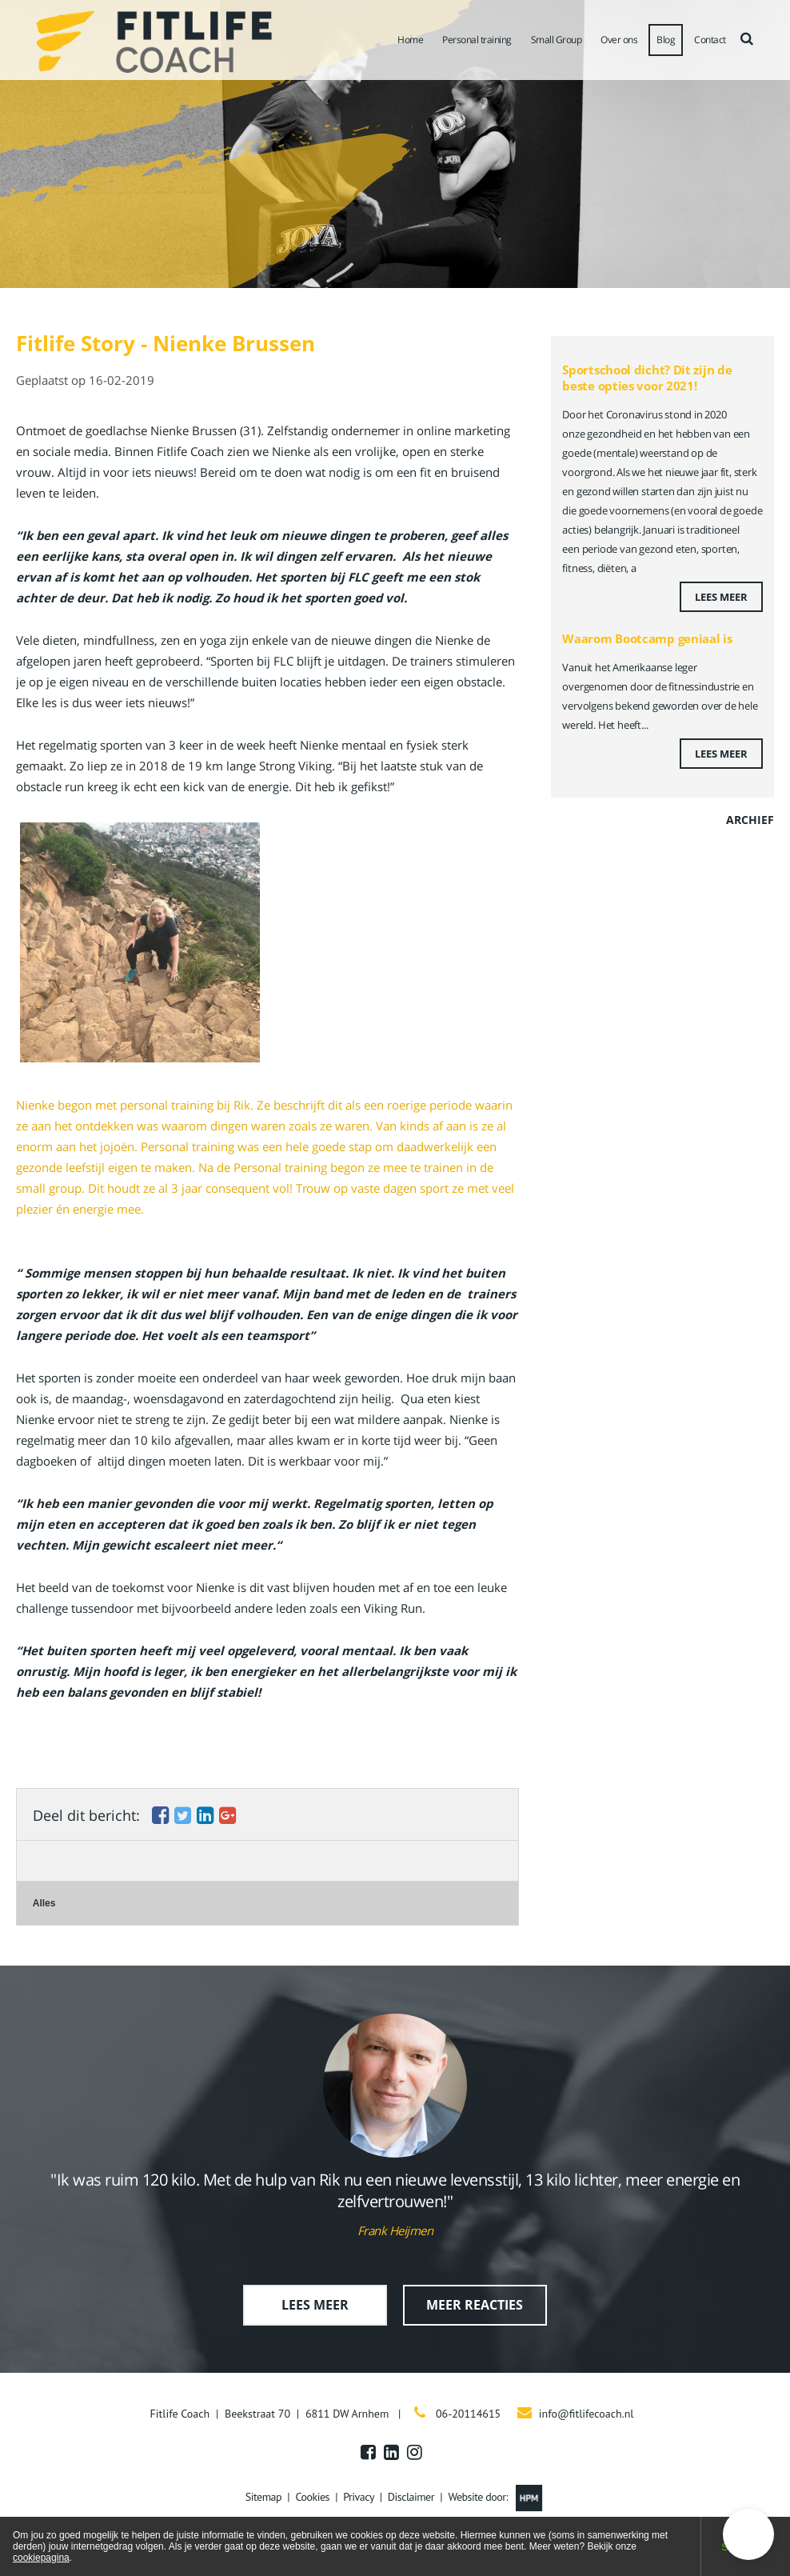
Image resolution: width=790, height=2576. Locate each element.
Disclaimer (411, 2497)
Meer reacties (474, 2305)
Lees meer (721, 597)
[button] (748, 2534)
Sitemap (263, 2497)
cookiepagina (41, 2557)
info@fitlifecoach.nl (586, 2413)
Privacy (358, 2497)
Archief (750, 819)
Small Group (556, 39)
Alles (44, 1903)
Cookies (312, 2497)
